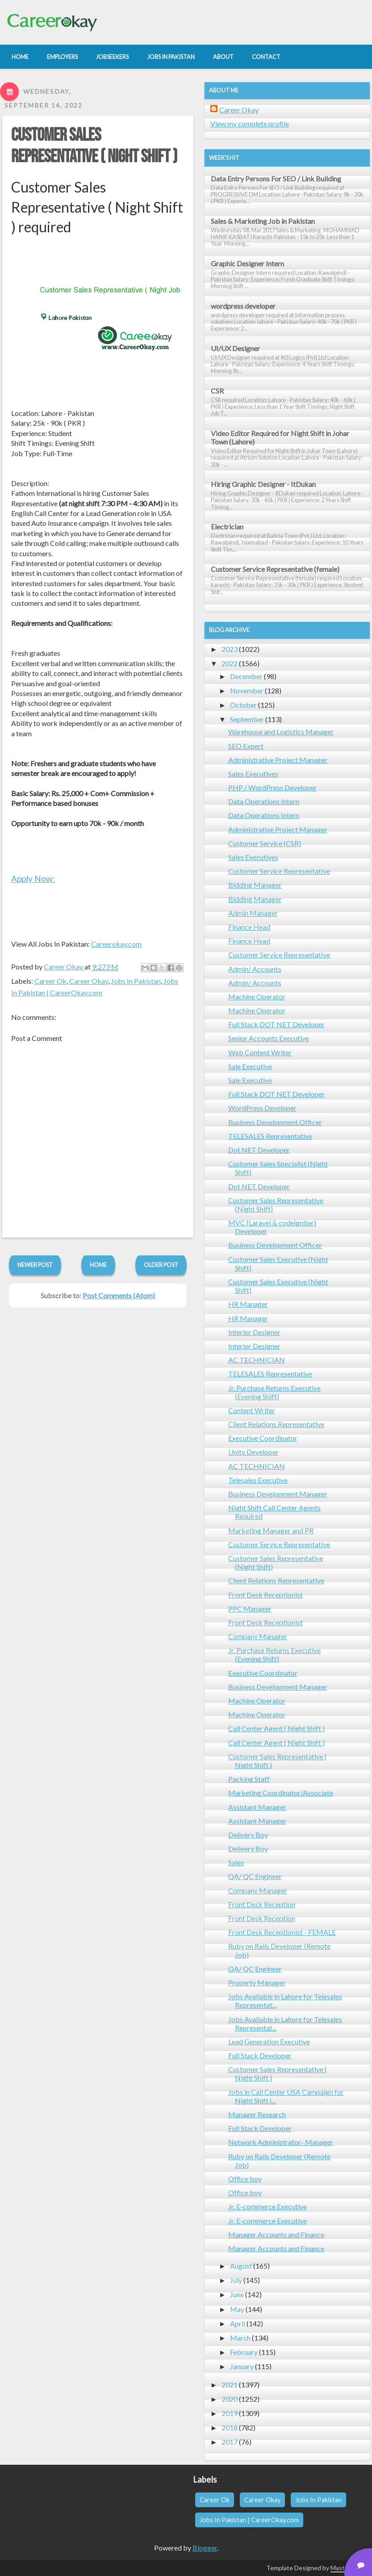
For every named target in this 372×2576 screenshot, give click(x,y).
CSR (217, 390)
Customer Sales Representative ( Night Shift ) (94, 146)
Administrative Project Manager (277, 759)
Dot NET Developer (259, 1149)
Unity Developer (253, 1451)
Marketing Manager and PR (270, 1530)
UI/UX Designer (235, 348)
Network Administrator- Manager (280, 2142)
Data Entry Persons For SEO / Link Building (276, 178)
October (243, 705)
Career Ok (50, 981)
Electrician (227, 526)
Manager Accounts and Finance (276, 2234)
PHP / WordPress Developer (272, 787)
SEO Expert (245, 746)
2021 (230, 2384)
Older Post (161, 1264)
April (237, 2323)
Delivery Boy (248, 1834)
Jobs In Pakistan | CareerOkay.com (249, 2520)
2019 (230, 2413)
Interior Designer (254, 1332)
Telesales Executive (258, 1480)
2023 (230, 649)
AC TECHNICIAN (256, 1359)
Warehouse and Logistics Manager (281, 731)
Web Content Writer (260, 1052)
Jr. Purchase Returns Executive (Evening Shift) (274, 1392)
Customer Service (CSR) (264, 843)
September (247, 719)
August (241, 2265)
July (236, 2280)
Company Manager (257, 1636)
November (246, 690)
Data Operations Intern (263, 801)
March (240, 2337)
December (246, 676)
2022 (230, 663)
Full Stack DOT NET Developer (276, 1024)
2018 (230, 2427)
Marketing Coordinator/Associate (280, 1792)
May (237, 2309)
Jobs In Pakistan (136, 981)
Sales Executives (253, 773)
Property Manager (256, 1982)
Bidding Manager (255, 885)
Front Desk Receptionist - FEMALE (282, 1932)
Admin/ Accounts (254, 969)
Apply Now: (33, 878)
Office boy (245, 2178)
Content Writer (251, 1410)
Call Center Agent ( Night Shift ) (276, 1728)
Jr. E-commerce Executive (267, 2206)
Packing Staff (249, 1779)
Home (98, 1264)
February (244, 2352)
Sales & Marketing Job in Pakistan (263, 221)
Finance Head (249, 927)
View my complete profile (249, 123)
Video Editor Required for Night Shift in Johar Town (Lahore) (280, 437)
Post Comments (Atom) (119, 1295)
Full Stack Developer (260, 2055)
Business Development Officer (275, 1122)
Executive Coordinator (262, 1438)
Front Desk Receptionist (265, 1594)
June (237, 2294)
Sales (236, 1862)
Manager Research (257, 2114)
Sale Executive (250, 1066)
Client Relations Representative (276, 1424)
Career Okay (88, 981)
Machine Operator (256, 996)
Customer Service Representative (279, 871)
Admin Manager (253, 913)
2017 (230, 2442)
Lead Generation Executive (269, 2041)
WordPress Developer (262, 1107)
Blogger (204, 2547)
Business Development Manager (277, 1493)
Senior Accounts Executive (268, 1038)
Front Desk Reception (261, 1904)
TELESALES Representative (270, 1136)
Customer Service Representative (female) (275, 569)
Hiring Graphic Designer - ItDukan (263, 484)
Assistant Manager (257, 1807)
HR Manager (248, 1304)
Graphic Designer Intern (247, 263)
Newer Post (35, 1264)
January (242, 2366)
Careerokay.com (116, 944)
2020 (230, 2399)
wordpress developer (243, 306)
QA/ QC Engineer (255, 1876)
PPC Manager (250, 1608)
